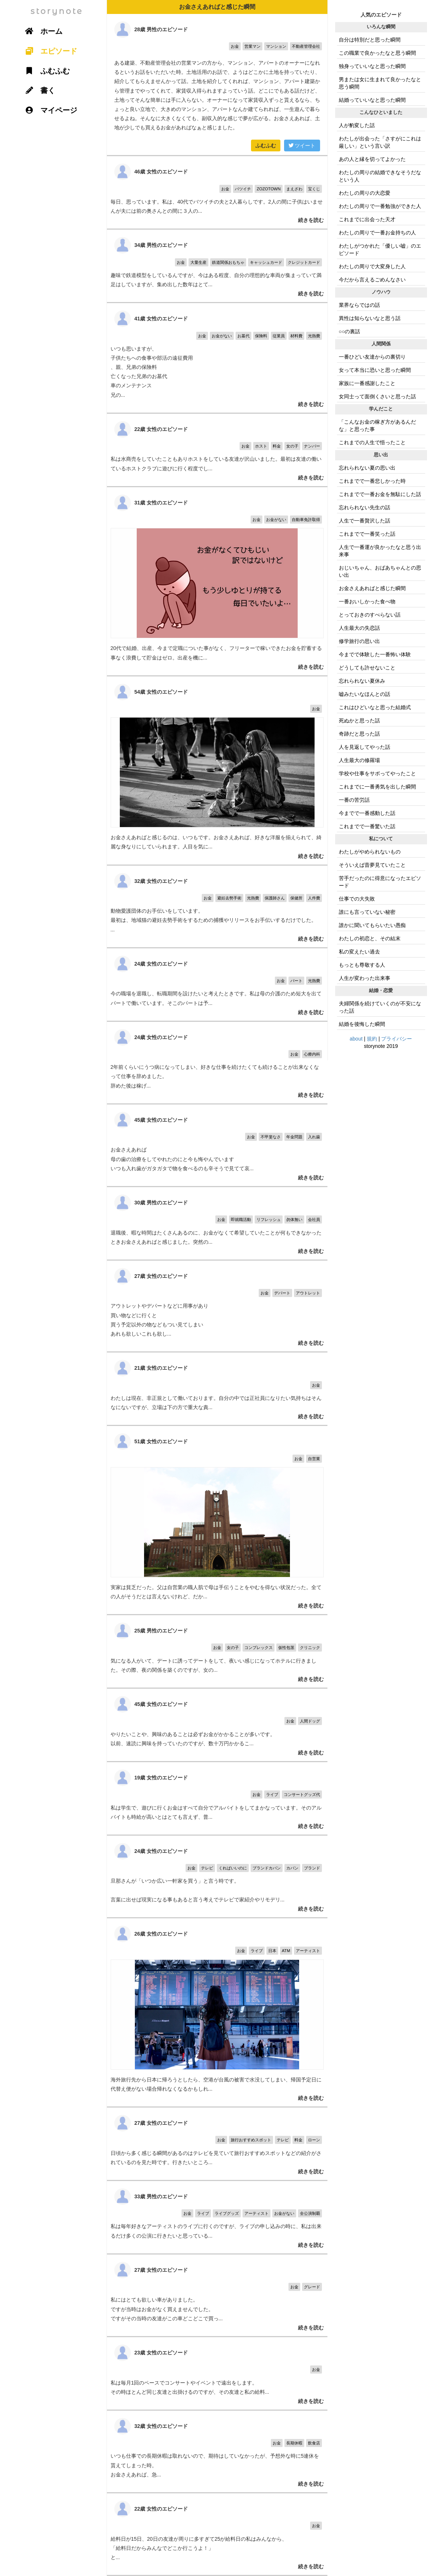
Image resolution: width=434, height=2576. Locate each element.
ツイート (302, 145)
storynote (57, 11)
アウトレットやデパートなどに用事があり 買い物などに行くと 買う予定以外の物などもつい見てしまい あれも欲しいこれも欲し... (217, 1306)
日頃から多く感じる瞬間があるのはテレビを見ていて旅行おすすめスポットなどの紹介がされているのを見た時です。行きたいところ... (217, 2143)
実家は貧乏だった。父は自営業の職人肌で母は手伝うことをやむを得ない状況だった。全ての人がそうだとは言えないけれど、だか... (217, 1520)
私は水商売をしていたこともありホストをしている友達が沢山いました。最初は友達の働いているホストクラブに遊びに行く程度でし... (217, 449)
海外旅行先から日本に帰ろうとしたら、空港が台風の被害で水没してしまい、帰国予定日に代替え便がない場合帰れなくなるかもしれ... (217, 2012)
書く (37, 90)
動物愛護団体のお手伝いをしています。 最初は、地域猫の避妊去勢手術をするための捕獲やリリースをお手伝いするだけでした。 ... (217, 906)
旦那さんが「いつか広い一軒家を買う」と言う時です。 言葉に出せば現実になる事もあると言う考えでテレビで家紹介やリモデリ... (217, 1876)
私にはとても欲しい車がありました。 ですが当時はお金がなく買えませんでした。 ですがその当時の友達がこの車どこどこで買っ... (217, 2295)
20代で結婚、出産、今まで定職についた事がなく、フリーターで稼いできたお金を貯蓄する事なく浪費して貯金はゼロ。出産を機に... (217, 581)
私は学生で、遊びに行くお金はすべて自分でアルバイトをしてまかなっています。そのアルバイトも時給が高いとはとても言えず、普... (217, 1798)
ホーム (41, 31)
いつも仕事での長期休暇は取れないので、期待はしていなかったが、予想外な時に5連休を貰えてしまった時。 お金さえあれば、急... (217, 2451)
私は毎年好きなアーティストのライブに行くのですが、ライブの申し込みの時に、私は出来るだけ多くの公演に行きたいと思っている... (217, 2217)
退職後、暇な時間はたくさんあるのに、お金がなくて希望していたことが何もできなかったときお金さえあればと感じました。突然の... (217, 1223)
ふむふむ (265, 145)
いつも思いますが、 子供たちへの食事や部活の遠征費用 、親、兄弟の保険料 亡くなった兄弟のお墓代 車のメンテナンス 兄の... (217, 358)
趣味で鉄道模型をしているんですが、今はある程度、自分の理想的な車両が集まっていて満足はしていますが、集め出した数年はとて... (217, 265)
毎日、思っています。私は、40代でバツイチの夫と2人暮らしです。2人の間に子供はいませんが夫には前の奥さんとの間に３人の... (217, 192)
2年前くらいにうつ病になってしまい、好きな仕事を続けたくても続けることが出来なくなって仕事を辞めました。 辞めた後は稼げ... (217, 1062)
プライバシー (396, 1039)
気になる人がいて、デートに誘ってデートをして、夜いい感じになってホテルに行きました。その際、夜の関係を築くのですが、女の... (217, 1651)
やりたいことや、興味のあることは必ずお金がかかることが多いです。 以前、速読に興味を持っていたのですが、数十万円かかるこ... (217, 1724)
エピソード (49, 51)
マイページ (49, 110)
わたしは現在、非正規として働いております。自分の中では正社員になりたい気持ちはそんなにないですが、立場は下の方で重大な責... (217, 1388)
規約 (372, 1039)
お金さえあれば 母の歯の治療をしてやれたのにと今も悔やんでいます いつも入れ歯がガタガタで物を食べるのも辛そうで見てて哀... (217, 1145)
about (356, 1039)
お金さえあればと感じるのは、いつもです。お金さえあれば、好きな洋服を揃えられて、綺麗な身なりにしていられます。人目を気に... (217, 770)
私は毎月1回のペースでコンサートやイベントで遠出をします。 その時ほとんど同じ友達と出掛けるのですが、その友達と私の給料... (217, 2373)
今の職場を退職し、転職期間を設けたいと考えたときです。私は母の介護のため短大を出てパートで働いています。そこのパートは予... (217, 984)
